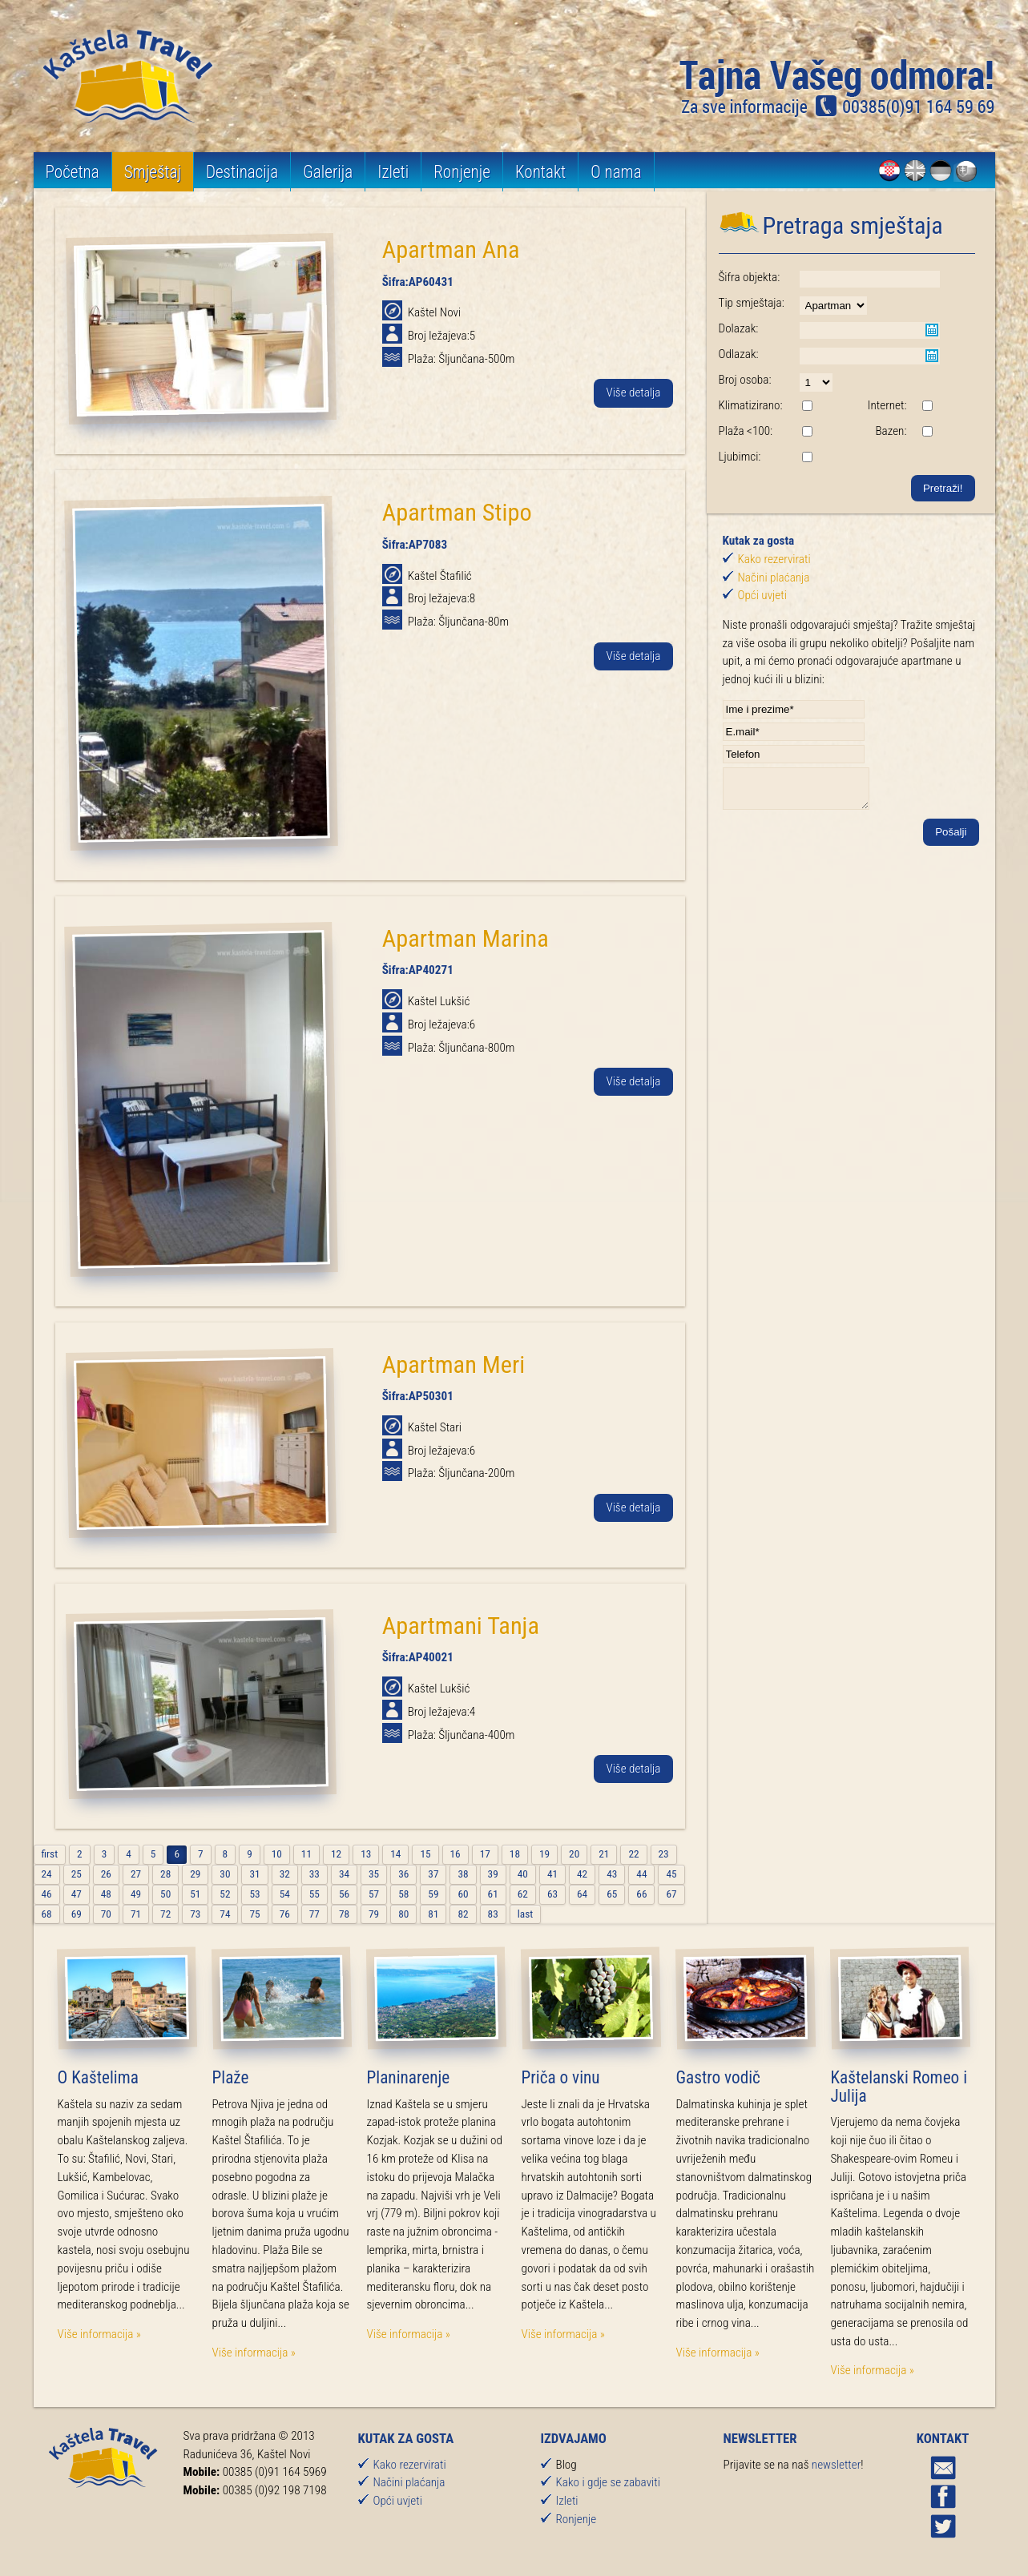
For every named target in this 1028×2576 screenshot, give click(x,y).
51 (195, 1894)
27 (136, 1874)
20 (574, 1854)
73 (195, 1914)
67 (671, 1894)
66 (641, 1894)
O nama (618, 172)
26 (106, 1874)
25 (76, 1874)
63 (552, 1894)
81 (433, 1914)
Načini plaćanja (774, 577)
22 (633, 1854)
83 (493, 1914)
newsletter (836, 2464)
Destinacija (243, 172)
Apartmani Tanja (460, 1626)
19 (544, 1854)
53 (254, 1894)
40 (523, 1874)
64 (582, 1894)
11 (306, 1854)
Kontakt (542, 172)
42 (582, 1874)
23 (664, 1854)
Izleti (394, 172)
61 (493, 1894)
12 (336, 1854)
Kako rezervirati (774, 559)
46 (47, 1894)
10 (277, 1854)
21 (604, 1854)
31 (254, 1874)
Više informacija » (99, 2334)
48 (106, 1894)
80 (403, 1914)
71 (136, 1914)
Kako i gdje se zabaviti (608, 2482)
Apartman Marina (465, 938)
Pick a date (931, 330)
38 (463, 1874)
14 (395, 1854)
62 (523, 1894)
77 (314, 1914)
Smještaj (153, 172)
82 (463, 1914)
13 (366, 1854)
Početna (73, 172)
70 (106, 1914)
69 (76, 1914)
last (525, 1914)
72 (165, 1914)
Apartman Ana (451, 249)
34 (344, 1874)
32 (285, 1874)
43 (612, 1874)
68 (47, 1914)
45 (671, 1874)
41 (552, 1874)
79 (374, 1914)
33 (314, 1874)
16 (455, 1854)
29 (195, 1874)
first (50, 1854)
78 (344, 1914)
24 (47, 1874)
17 (485, 1854)
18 (515, 1854)
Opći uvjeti (762, 595)
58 (403, 1894)
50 (165, 1894)
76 (285, 1914)
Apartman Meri (454, 1364)
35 (374, 1874)
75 (254, 1914)
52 (225, 1894)
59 (433, 1894)
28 (165, 1874)
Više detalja (633, 393)
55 (314, 1894)
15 (425, 1854)
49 (136, 1894)
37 (433, 1874)
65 (612, 1894)
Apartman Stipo (457, 512)
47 (76, 1894)
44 (641, 1874)
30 (225, 1874)
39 (493, 1874)
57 (374, 1894)
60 (463, 1894)
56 (344, 1894)
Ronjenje (463, 172)
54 (285, 1894)
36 (403, 1874)
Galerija (329, 172)
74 (225, 1914)
